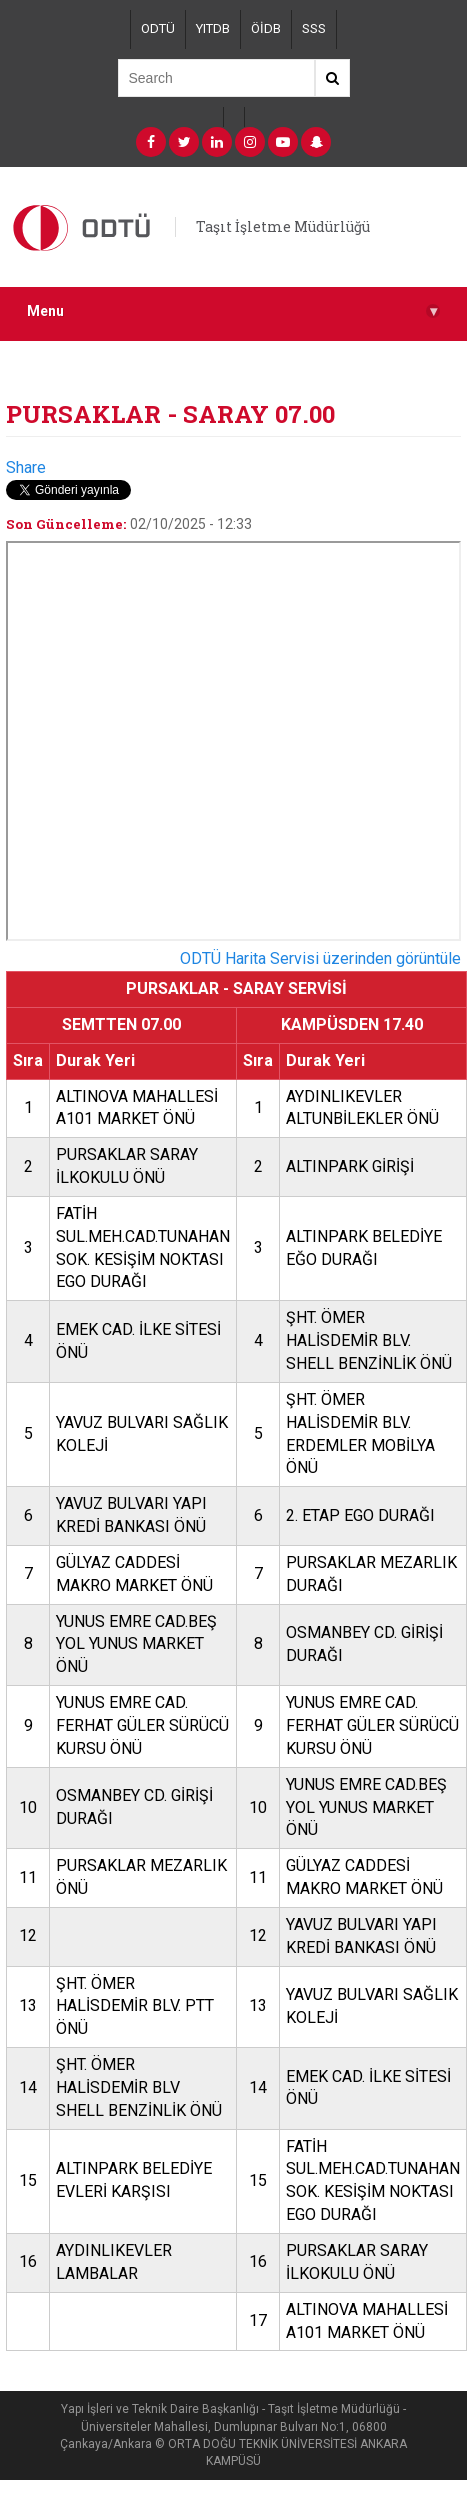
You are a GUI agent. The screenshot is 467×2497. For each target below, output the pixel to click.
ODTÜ (158, 28)
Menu (233, 311)
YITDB (213, 28)
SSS (314, 28)
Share (26, 467)
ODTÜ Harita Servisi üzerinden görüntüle (320, 958)
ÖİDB (266, 28)
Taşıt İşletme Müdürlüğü (283, 226)
